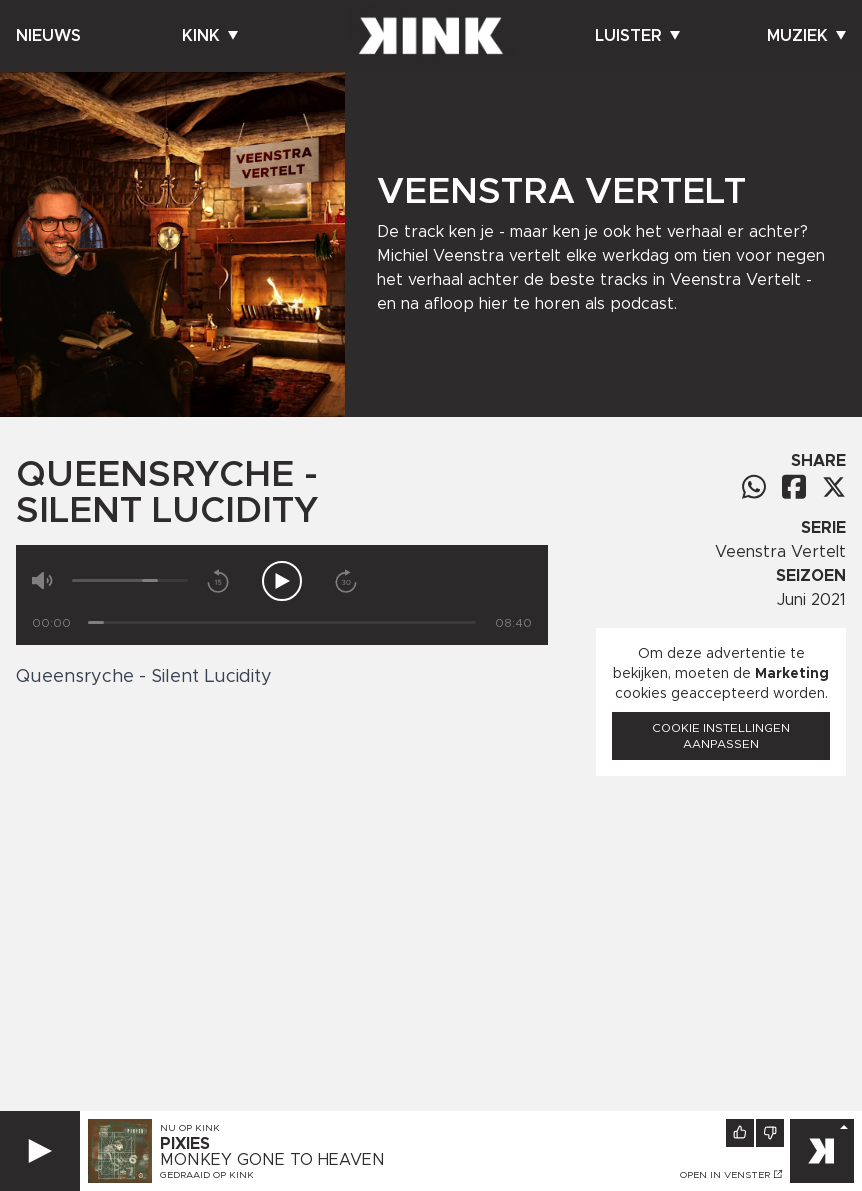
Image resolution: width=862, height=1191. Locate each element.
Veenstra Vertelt (780, 552)
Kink (210, 36)
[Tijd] (282, 622)
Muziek (806, 36)
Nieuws (48, 36)
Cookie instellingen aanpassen (721, 736)
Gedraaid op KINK (207, 1175)
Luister (637, 36)
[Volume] (130, 580)
